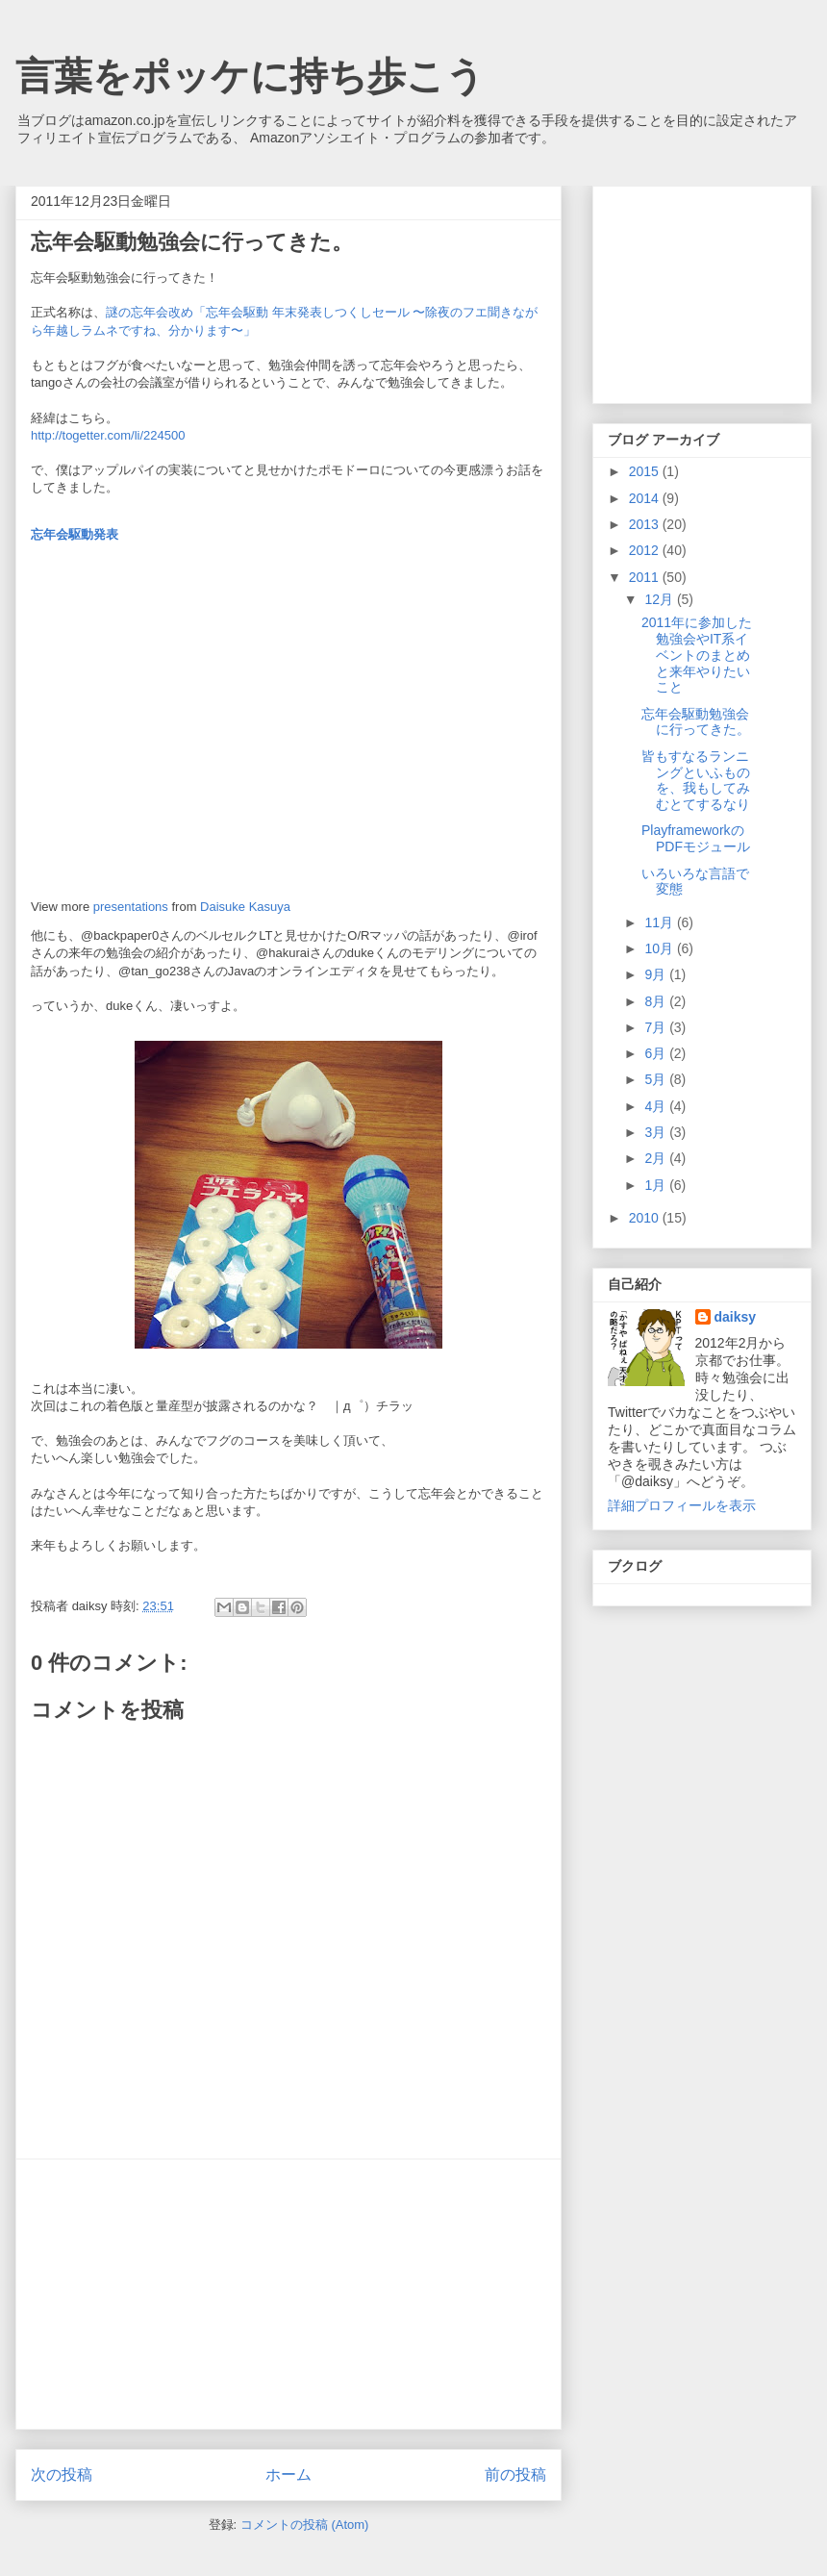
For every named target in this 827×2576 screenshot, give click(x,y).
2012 (646, 550)
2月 (656, 1158)
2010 (646, 1217)
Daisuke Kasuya (245, 906)
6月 (656, 1053)
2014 (646, 498)
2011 (646, 577)
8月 (656, 1001)
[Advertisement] (288, 2294)
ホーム (288, 2474)
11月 (660, 922)
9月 (656, 974)
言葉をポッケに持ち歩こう (250, 76)
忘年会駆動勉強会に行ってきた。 (695, 722)
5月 (656, 1079)
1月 (656, 1185)
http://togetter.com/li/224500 (108, 435)
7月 (656, 1027)
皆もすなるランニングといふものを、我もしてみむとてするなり (695, 780)
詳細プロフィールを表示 (682, 1505)
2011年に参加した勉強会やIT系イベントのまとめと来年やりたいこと (696, 655)
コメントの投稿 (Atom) (304, 2524)
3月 (656, 1132)
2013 (646, 524)
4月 (656, 1106)
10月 (660, 948)
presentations (130, 906)
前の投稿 (515, 2474)
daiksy (735, 1317)
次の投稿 (61, 2474)
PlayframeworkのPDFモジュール (695, 838)
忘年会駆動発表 (74, 534)
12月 (660, 599)
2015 (646, 471)
